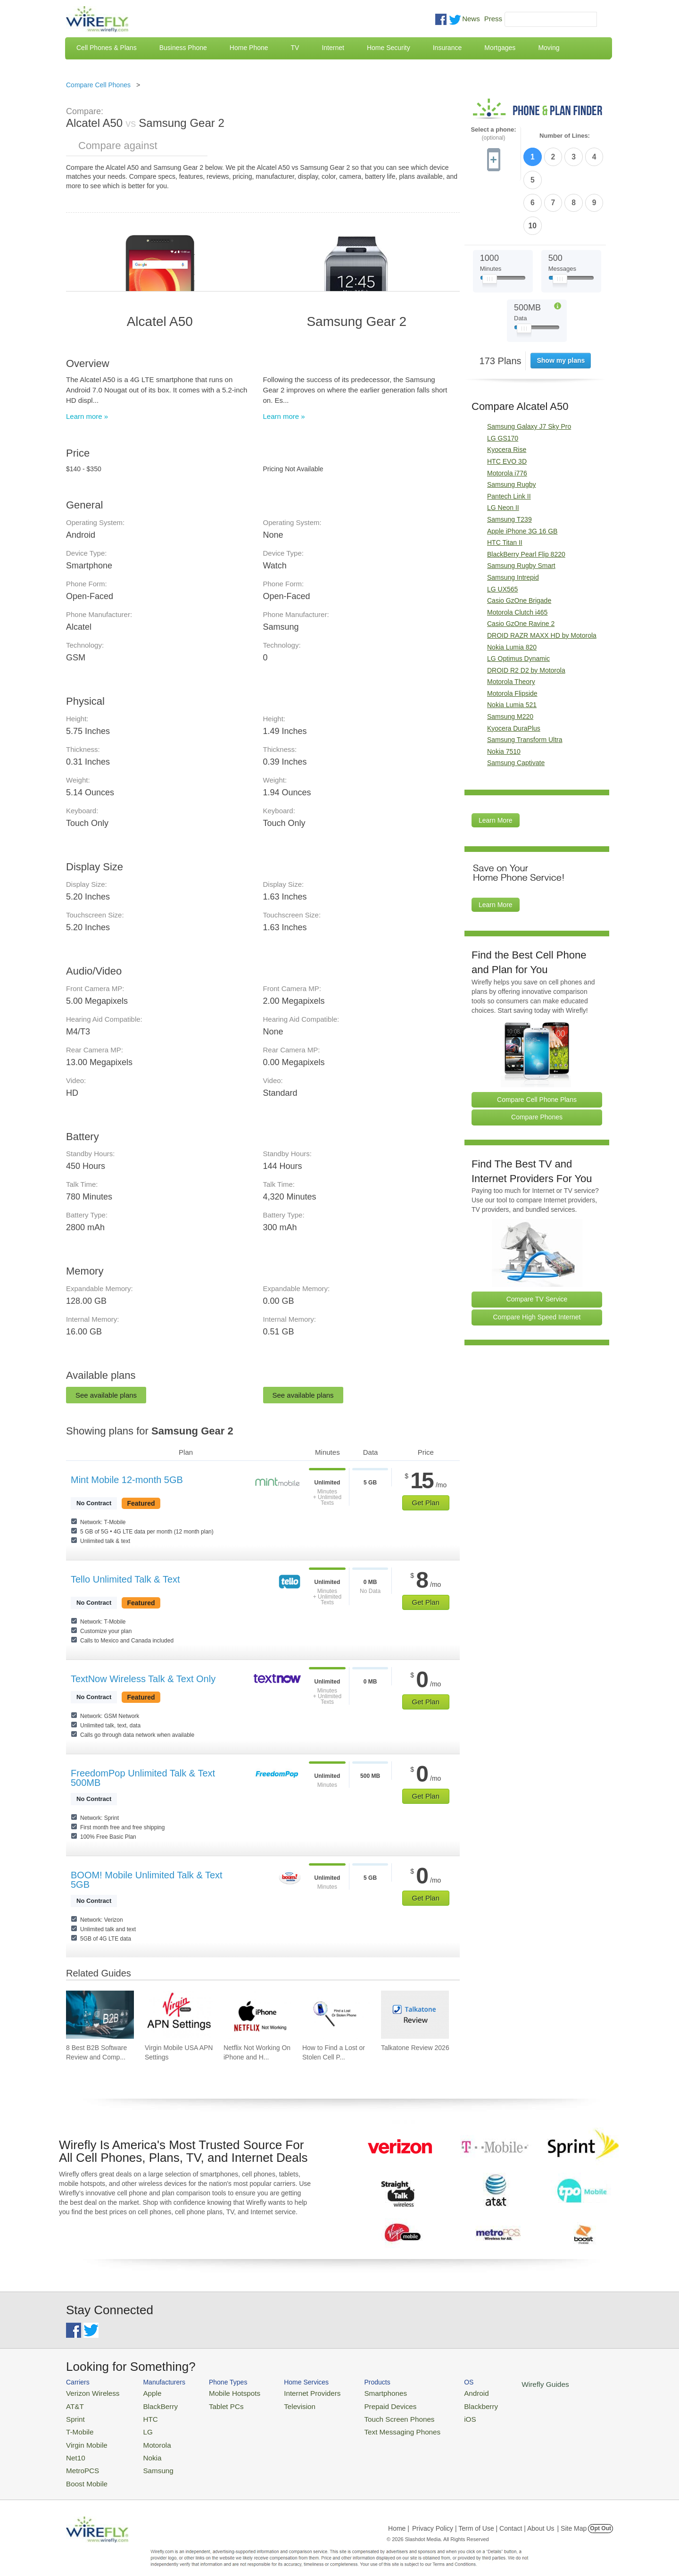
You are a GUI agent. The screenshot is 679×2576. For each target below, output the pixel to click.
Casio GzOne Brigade (519, 545)
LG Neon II (503, 452)
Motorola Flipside (512, 637)
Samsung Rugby (511, 429)
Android (439, 2392)
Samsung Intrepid (513, 521)
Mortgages (499, 47)
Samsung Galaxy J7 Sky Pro (529, 371)
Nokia (143, 2449)
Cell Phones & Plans (106, 47)
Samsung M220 (510, 661)
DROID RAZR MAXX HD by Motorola (541, 579)
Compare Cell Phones (98, 85)
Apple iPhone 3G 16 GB (522, 475)
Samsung (148, 2460)
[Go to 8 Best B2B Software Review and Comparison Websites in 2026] (100, 2015)
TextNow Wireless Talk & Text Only (143, 1679)
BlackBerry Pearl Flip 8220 (526, 498)
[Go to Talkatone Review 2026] (415, 2015)
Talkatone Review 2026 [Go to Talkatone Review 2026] (415, 2047)
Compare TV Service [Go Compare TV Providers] (537, 1243)
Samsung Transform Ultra (525, 684)
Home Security (388, 47)
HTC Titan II (504, 487)
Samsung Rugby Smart (521, 510)
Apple (143, 2392)
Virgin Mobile (83, 2438)
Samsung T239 (509, 463)
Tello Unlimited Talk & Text (125, 1579)
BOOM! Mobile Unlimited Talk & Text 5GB (147, 1879)
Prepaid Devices (362, 2404)
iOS (434, 2415)
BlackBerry (150, 2404)
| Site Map (572, 2516)
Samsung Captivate (516, 707)
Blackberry (443, 2404)
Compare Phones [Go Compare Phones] (537, 1061)
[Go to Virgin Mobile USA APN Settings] (179, 2015)
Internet (333, 47)
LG (139, 2426)
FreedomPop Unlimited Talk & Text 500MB (143, 1777)
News (471, 19)
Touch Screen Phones (370, 2415)
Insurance (447, 47)
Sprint (74, 2415)
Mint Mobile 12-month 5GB (127, 1479)
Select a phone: (493, 133)
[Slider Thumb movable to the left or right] (489, 225)
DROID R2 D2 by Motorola (526, 614)
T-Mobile (78, 2426)
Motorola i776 (507, 417)
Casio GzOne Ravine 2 (521, 568)
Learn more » (87, 416)
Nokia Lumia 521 (512, 649)
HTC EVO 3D (507, 405)
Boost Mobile (83, 2472)
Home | (398, 2516)
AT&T (73, 2404)
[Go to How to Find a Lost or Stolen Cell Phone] (336, 2015)
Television (282, 2404)
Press (493, 19)
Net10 (74, 2449)
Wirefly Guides (503, 2383)
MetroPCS (80, 2460)
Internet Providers (293, 2392)
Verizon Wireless (89, 2392)
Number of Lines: (564, 136)
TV (295, 47)
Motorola (147, 2438)
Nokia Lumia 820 (512, 591)
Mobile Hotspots (223, 2392)
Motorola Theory (511, 626)
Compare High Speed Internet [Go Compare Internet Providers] (537, 1261)
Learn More (496, 764)
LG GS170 (502, 382)
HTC (141, 2415)
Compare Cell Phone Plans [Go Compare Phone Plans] (537, 1043)
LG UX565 (502, 533)
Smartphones (358, 2392)
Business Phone (183, 47)
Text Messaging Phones (373, 2426)
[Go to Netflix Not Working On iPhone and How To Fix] (257, 2015)
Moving (548, 47)
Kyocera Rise (506, 394)
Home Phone (249, 47)
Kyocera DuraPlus (513, 672)
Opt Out (600, 2516)
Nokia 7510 (504, 695)
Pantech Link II (509, 440)
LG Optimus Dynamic (518, 603)
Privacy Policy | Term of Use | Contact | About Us (483, 2516)
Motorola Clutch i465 (517, 556)
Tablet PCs (216, 2404)
